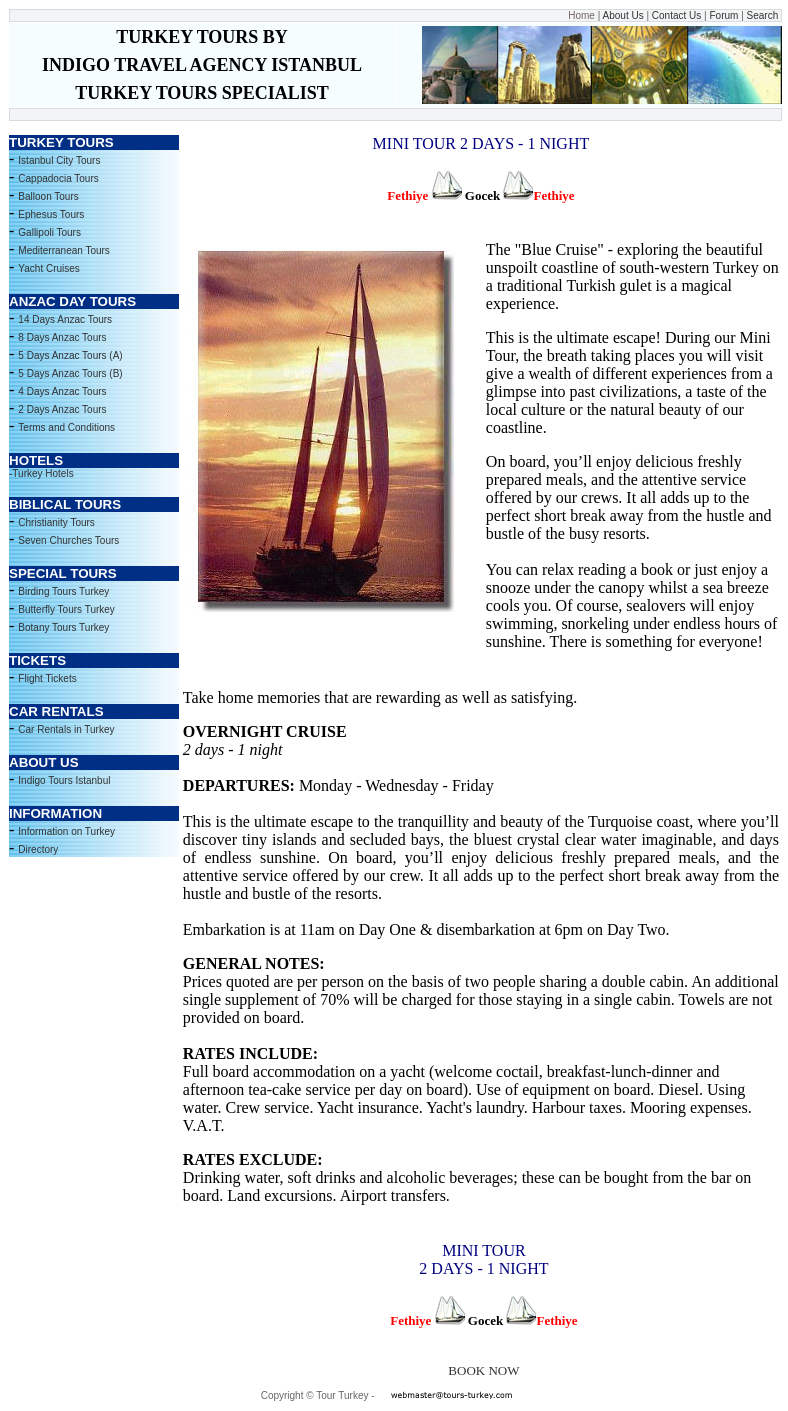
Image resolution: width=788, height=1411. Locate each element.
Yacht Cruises (49, 268)
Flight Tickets (47, 678)
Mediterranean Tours (64, 250)
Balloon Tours (48, 196)
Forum (723, 15)
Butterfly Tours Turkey (66, 609)
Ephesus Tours (51, 214)
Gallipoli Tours (49, 232)
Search (761, 15)
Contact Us (676, 15)
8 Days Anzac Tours (62, 337)
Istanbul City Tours (59, 160)
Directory (38, 849)
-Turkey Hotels (41, 473)
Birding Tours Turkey (63, 591)
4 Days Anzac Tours (62, 391)
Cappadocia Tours (58, 178)
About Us (623, 15)
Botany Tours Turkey (63, 627)
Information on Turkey (66, 831)
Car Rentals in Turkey (66, 729)
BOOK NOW (483, 1370)
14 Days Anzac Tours (65, 319)
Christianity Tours (56, 522)
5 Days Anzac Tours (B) (70, 373)
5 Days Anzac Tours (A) (70, 355)
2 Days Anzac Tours (62, 409)
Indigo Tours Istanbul (64, 780)
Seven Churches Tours (68, 540)
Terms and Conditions (66, 427)
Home (581, 15)
